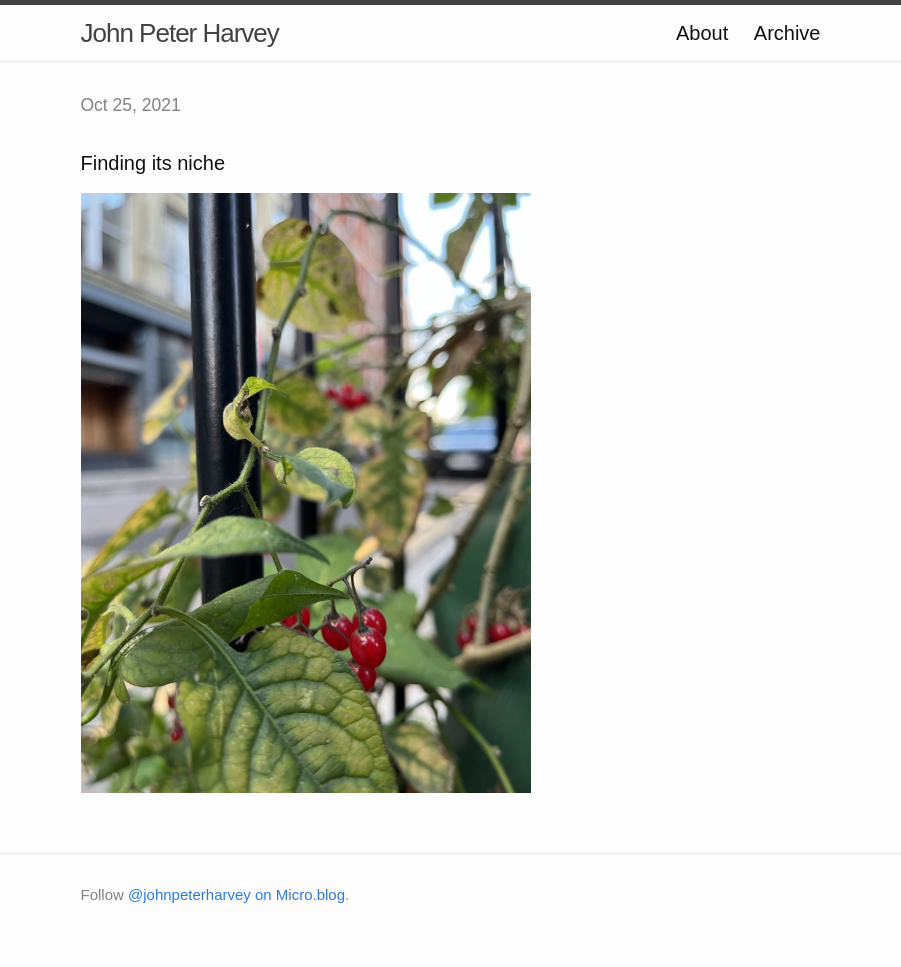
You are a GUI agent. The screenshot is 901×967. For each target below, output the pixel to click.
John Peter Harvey (180, 33)
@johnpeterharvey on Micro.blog (236, 894)
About (702, 33)
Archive (787, 33)
